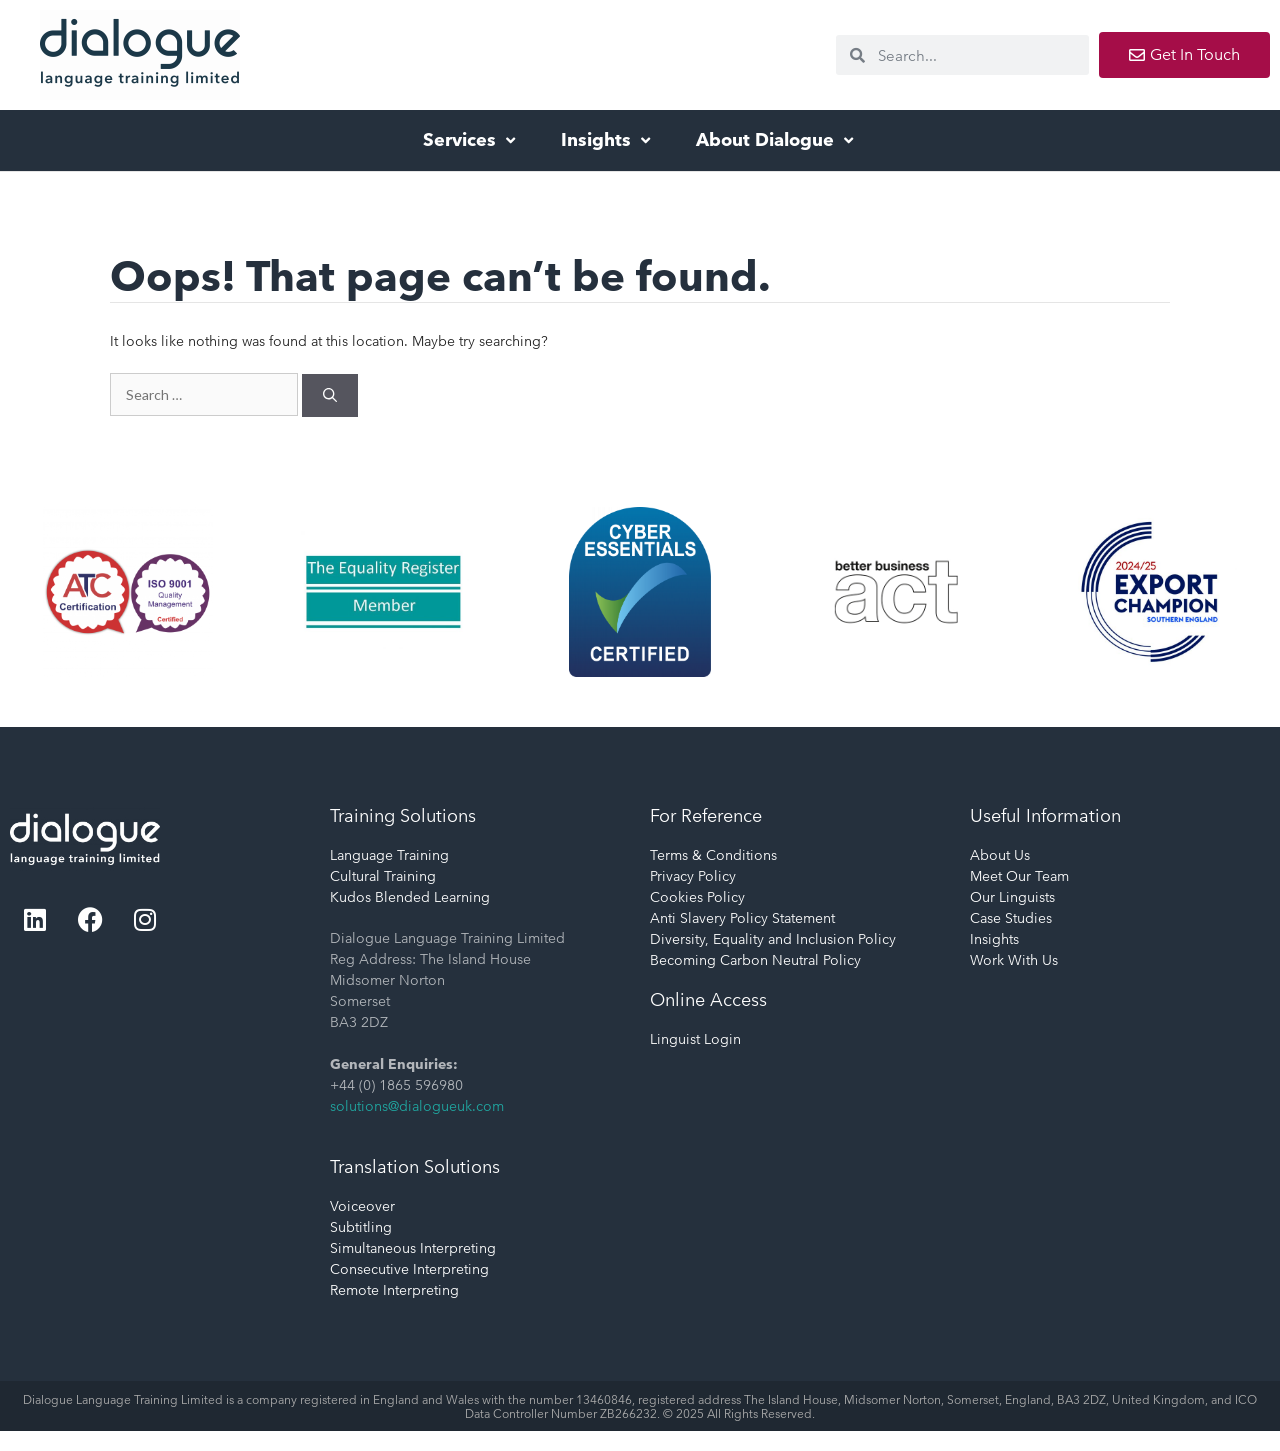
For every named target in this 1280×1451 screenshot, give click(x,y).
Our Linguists (1012, 897)
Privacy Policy (693, 876)
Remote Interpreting (394, 1290)
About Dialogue (777, 139)
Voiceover (362, 1206)
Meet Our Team (1019, 876)
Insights (608, 139)
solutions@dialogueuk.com (417, 1106)
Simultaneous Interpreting (413, 1248)
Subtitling (361, 1227)
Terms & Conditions (713, 855)
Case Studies (1011, 918)
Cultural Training (383, 876)
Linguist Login (695, 1039)
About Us (1000, 855)
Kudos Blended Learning (410, 897)
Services (471, 139)
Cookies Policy (697, 897)
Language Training (389, 855)
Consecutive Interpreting (409, 1269)
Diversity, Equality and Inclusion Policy (773, 939)
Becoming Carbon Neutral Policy (755, 960)
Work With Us (1014, 960)
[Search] (330, 395)
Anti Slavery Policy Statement (742, 918)
